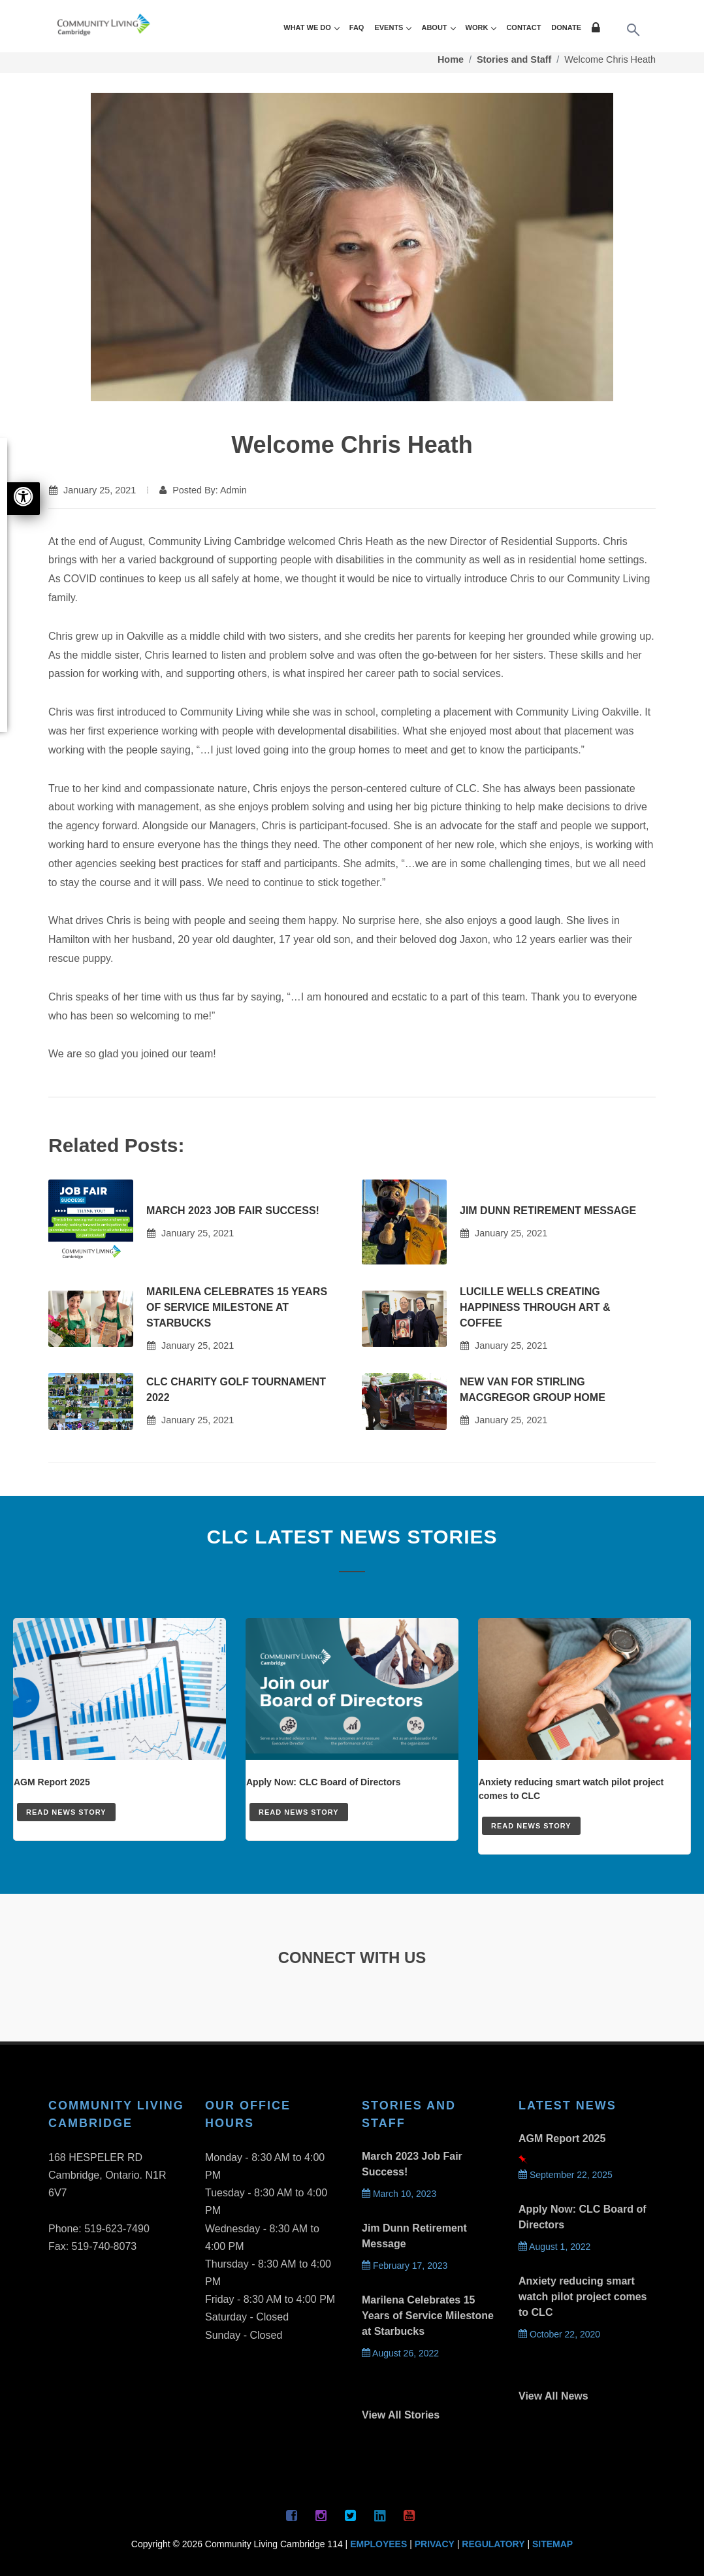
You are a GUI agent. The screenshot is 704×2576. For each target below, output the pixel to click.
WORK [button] (481, 27)
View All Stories (401, 2414)
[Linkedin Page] (380, 2515)
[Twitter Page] (351, 2515)
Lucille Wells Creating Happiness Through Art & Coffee (535, 1307)
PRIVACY (435, 2544)
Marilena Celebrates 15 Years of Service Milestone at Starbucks (236, 1307)
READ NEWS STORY (66, 1812)
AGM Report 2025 (562, 2138)
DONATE (566, 27)
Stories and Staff (514, 59)
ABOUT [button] (438, 27)
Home (451, 59)
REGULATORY (493, 2544)
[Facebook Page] (292, 2515)
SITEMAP (552, 2544)
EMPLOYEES (378, 2544)
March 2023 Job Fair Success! (232, 1210)
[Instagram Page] (321, 2515)
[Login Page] (598, 29)
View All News (553, 2396)
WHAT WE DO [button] (311, 27)
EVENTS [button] (392, 27)
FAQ (356, 27)
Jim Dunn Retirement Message (548, 1210)
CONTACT (523, 27)
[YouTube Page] (409, 2515)
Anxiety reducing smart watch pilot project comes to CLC (583, 2296)
